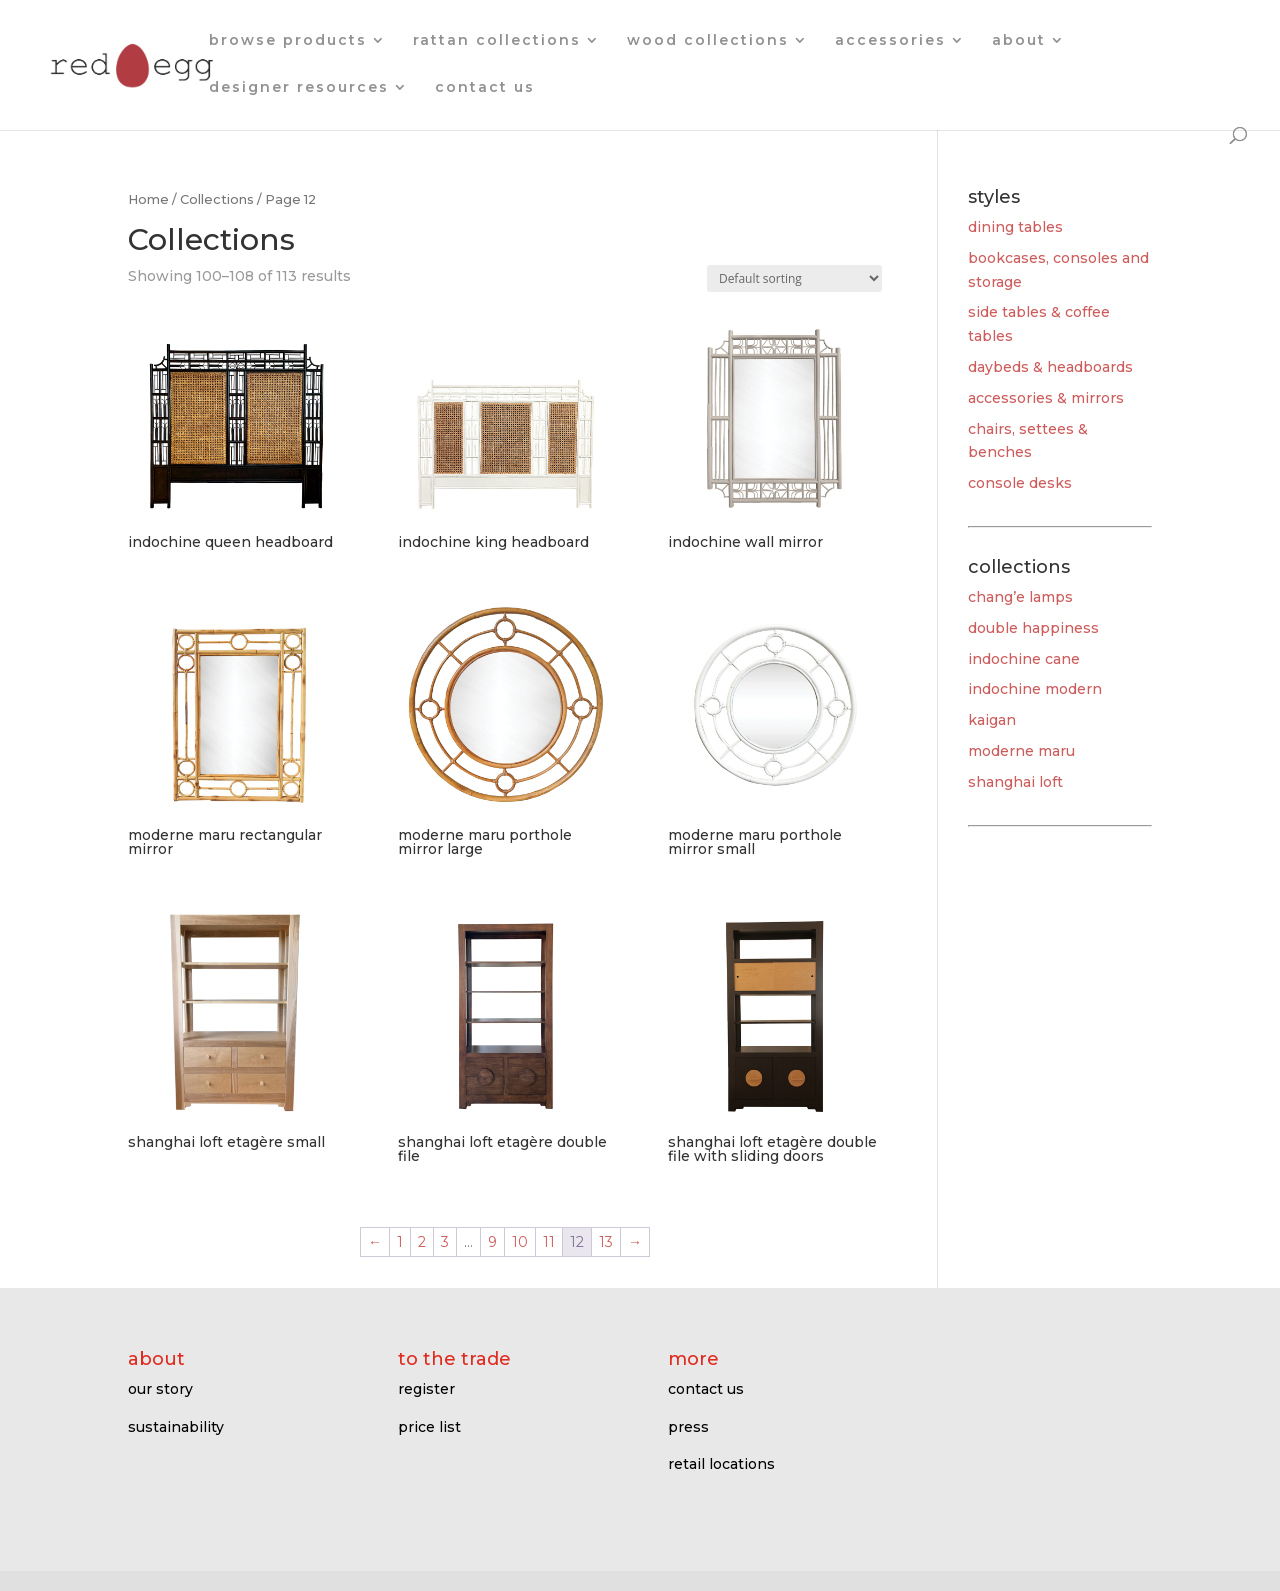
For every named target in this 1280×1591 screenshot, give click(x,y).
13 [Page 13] (606, 1242)
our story (160, 1389)
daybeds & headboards (1050, 367)
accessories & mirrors (1046, 398)
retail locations (721, 1464)
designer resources (299, 88)
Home (148, 199)
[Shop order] (794, 278)
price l (420, 1427)
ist (452, 1427)
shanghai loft (1015, 782)
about (1019, 41)
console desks (1020, 483)
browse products (288, 41)
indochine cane (1024, 659)
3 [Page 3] (445, 1242)
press (688, 1427)
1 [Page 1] (400, 1242)
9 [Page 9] (492, 1242)
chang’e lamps (1020, 597)
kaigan (992, 720)
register (426, 1389)
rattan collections (497, 41)
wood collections (708, 41)
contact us (485, 88)
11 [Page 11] (549, 1242)
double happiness (1033, 628)
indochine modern (1035, 689)
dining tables (1015, 227)
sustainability (176, 1427)
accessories (890, 41)
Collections (217, 199)
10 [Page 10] (520, 1242)
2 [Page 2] (422, 1242)
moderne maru (1021, 751)
